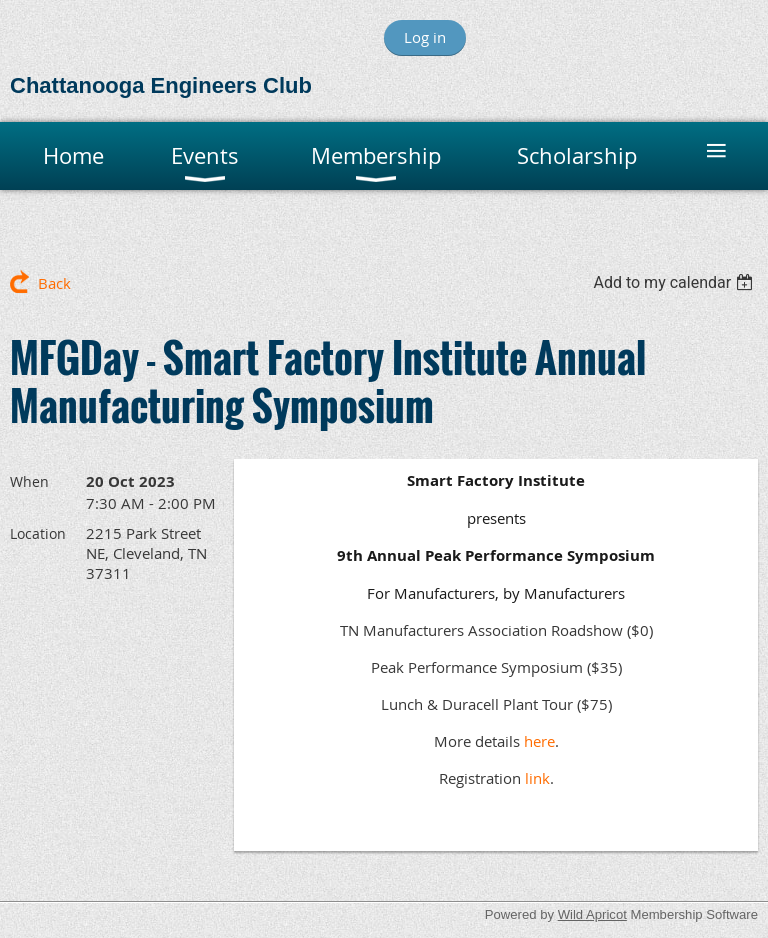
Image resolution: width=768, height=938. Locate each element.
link (537, 778)
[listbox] (675, 282)
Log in (425, 37)
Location (38, 533)
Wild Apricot (592, 914)
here (539, 741)
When (29, 481)
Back (54, 283)
